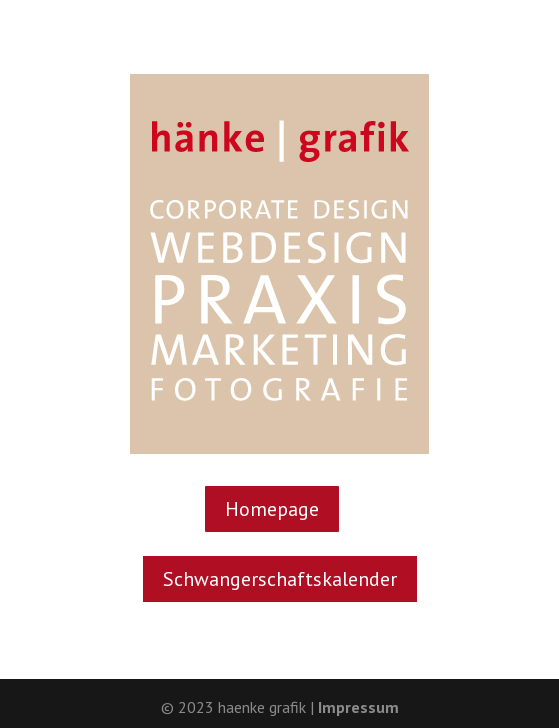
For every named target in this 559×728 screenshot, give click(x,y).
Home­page (272, 509)
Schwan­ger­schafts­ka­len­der (280, 579)
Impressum (358, 707)
